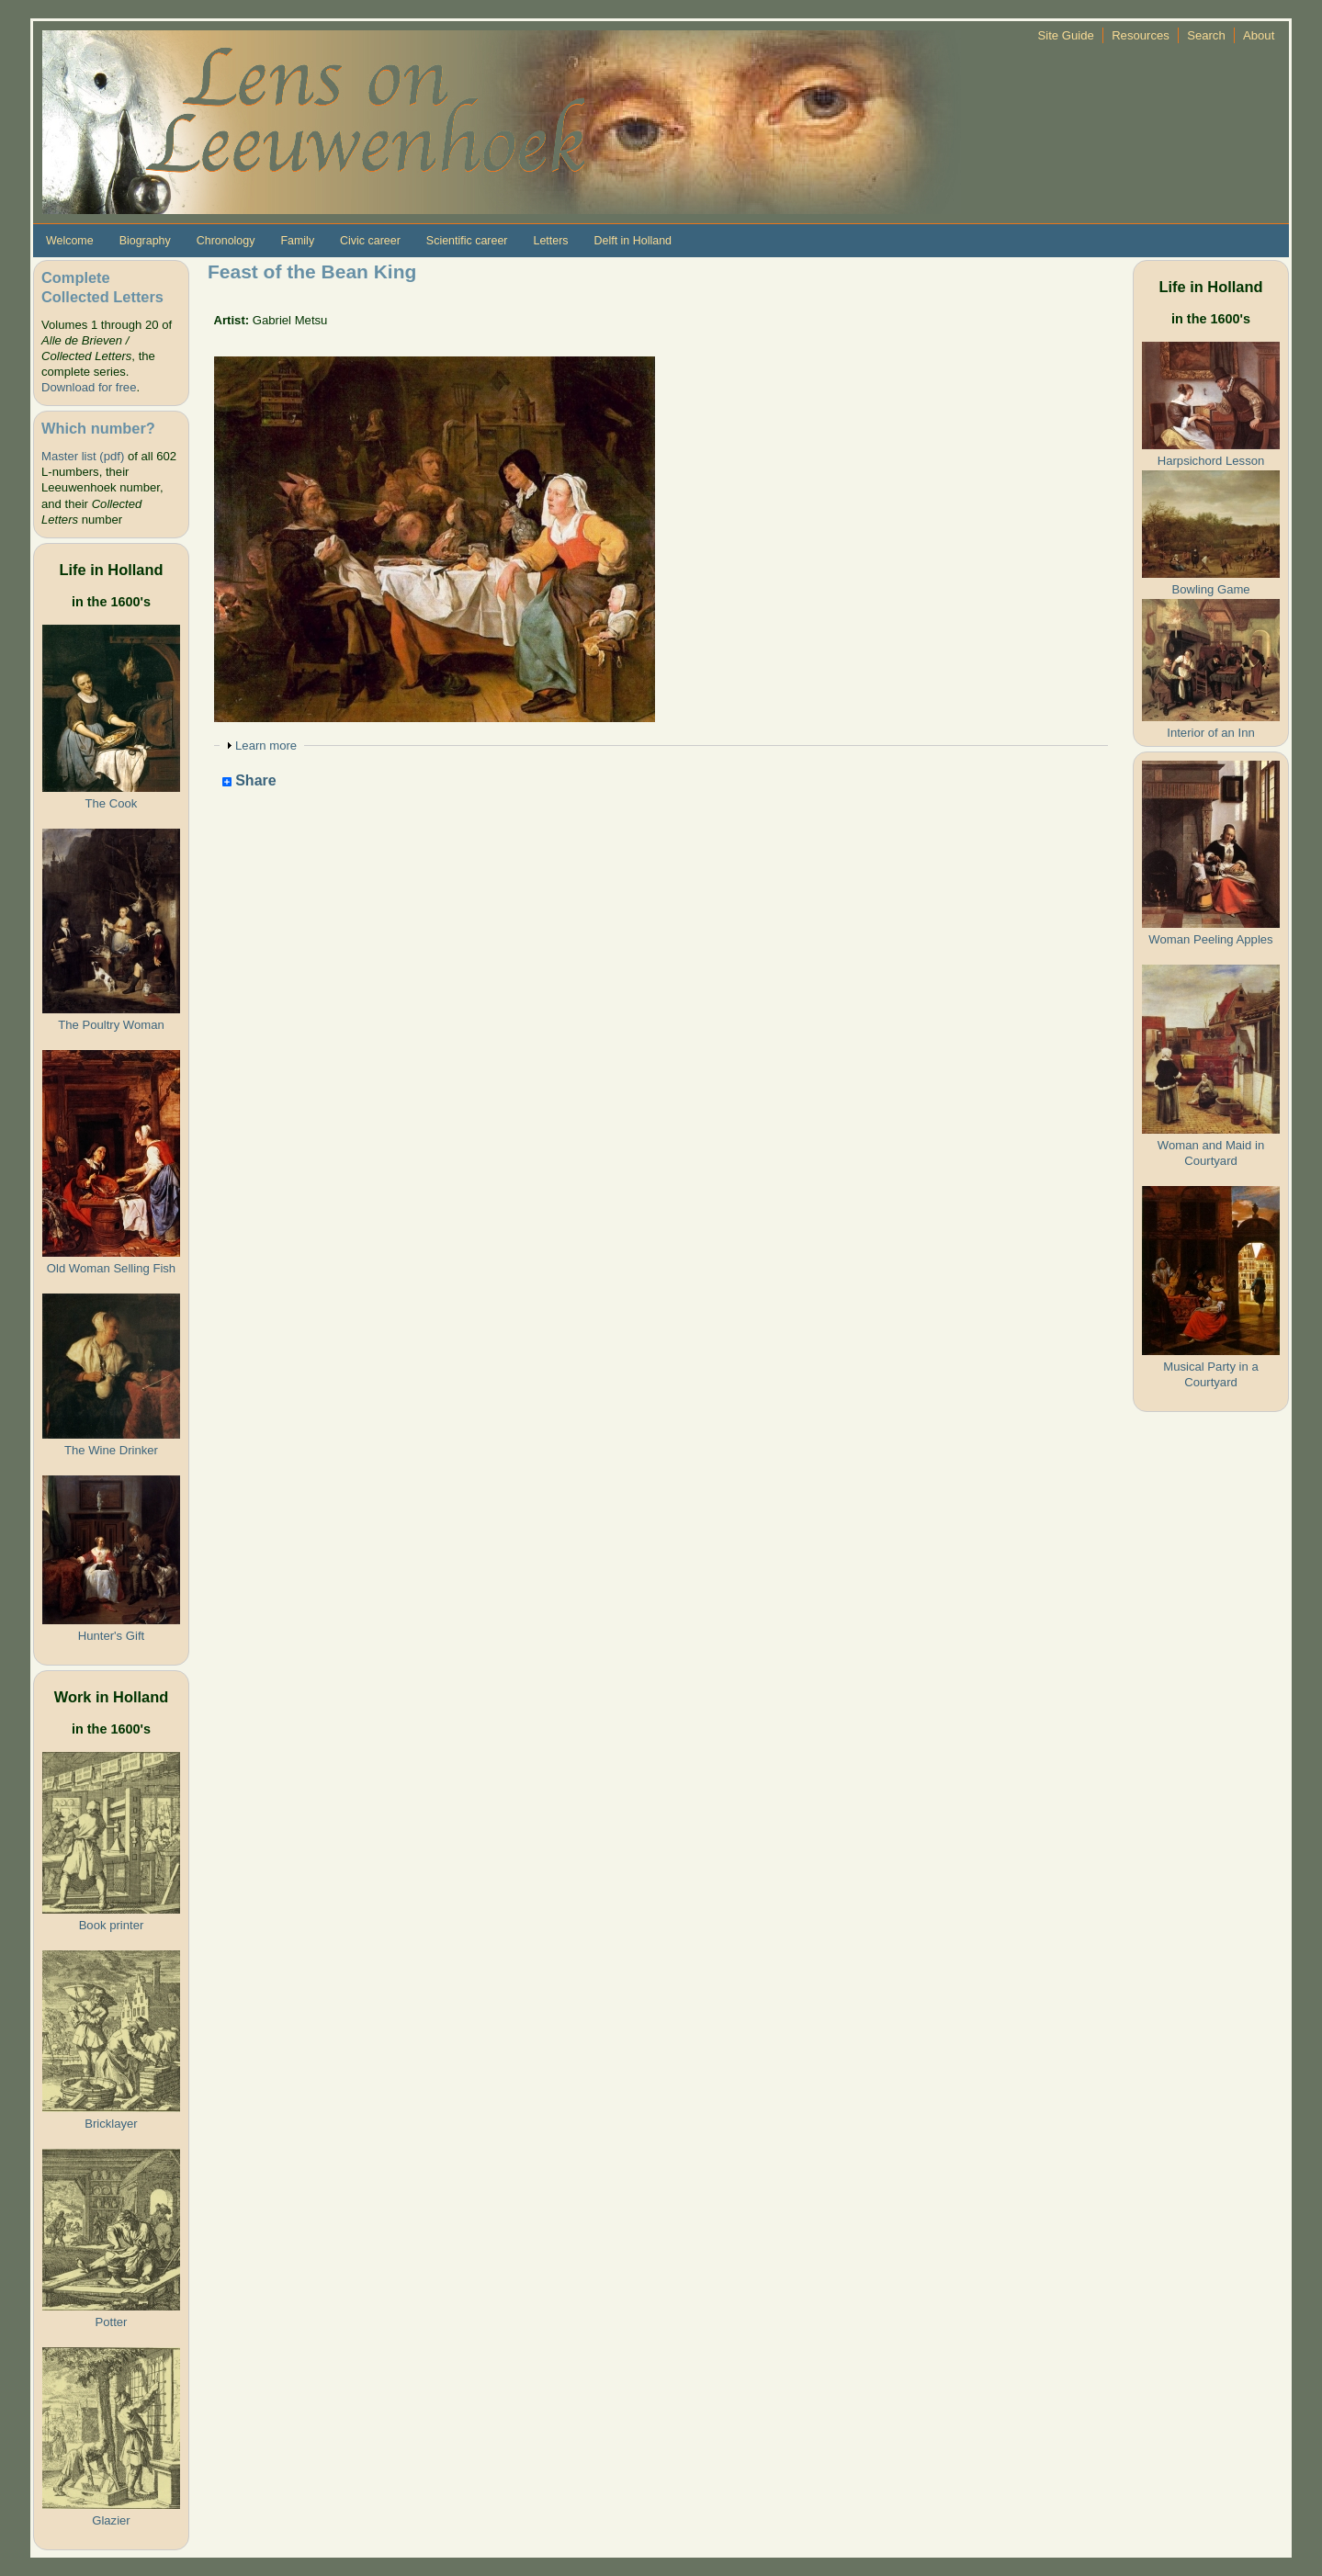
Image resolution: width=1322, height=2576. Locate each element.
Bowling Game (1210, 589)
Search (1206, 35)
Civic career (370, 240)
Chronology (226, 240)
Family (297, 240)
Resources (1140, 35)
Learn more (266, 745)
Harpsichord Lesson (1211, 461)
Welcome (70, 240)
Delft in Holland (633, 240)
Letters (550, 240)
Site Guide (1066, 35)
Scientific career (467, 240)
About (1258, 35)
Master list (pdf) (82, 456)
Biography (145, 240)
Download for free (88, 387)
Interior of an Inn (1210, 733)
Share (249, 781)
